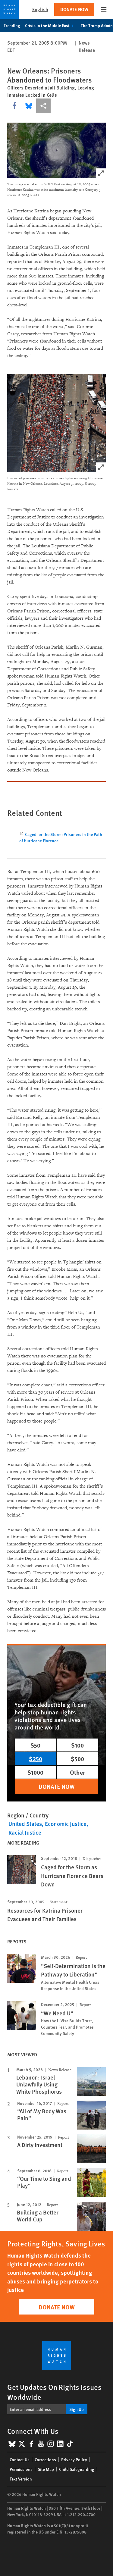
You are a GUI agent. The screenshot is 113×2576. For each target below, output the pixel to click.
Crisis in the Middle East (50, 25)
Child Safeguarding (76, 2469)
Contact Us (20, 2459)
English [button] (40, 9)
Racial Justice (24, 1832)
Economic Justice (65, 1824)
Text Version (21, 2479)
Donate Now (74, 9)
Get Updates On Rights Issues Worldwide (54, 2392)
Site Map (46, 2469)
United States (25, 1824)
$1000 (35, 1772)
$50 (35, 1745)
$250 (35, 1758)
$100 (77, 1745)
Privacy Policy (74, 2459)
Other (77, 1772)
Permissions (21, 2469)
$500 (77, 1758)
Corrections (45, 2459)
